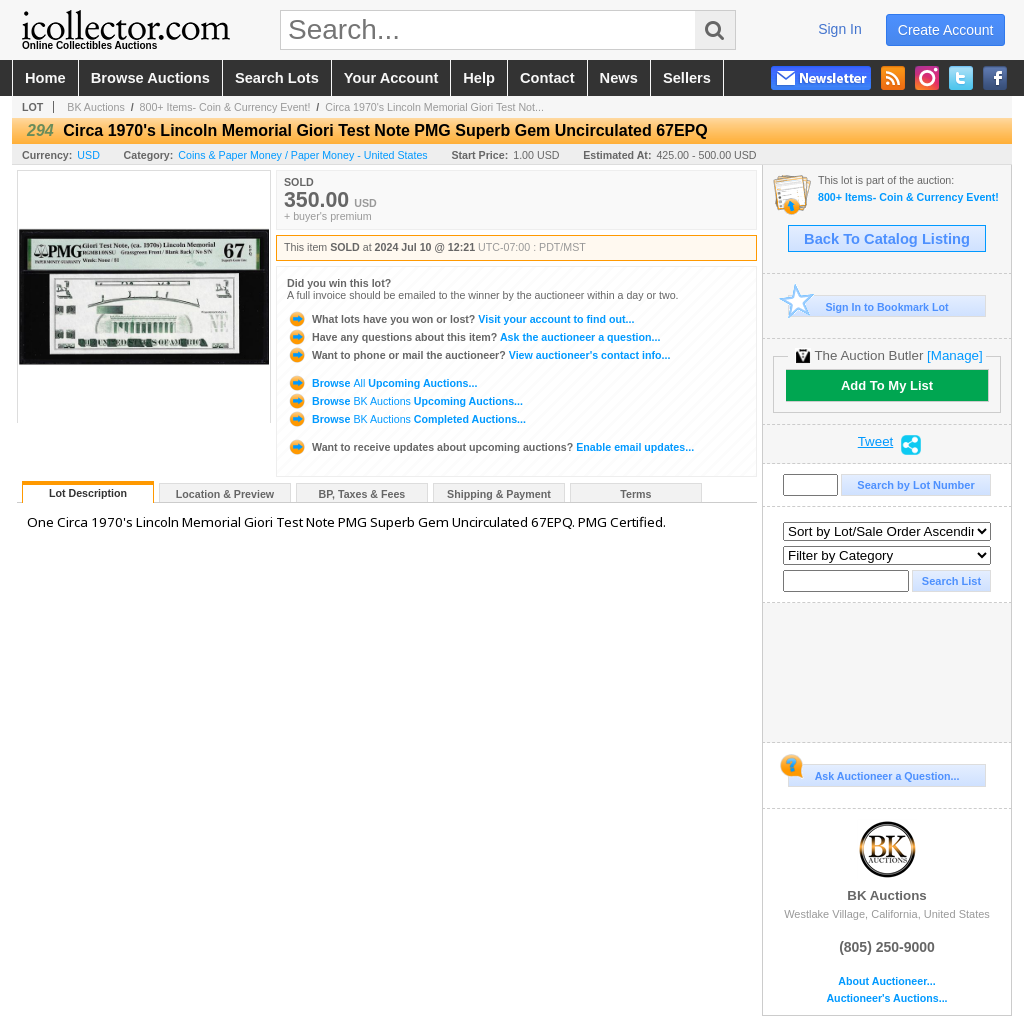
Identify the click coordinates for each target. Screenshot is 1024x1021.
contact (547, 78)
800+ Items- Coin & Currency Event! (225, 107)
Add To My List (887, 385)
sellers (687, 78)
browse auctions (150, 78)
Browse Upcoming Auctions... (382, 383)
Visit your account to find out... (460, 319)
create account (946, 30)
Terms (635, 494)
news (619, 78)
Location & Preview (225, 494)
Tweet (876, 442)
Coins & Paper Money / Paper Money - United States (302, 155)
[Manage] (954, 355)
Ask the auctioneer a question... (473, 337)
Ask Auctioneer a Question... (873, 773)
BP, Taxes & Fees (362, 494)
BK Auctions (95, 107)
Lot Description (88, 493)
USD (88, 155)
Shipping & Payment (499, 494)
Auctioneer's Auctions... (886, 998)
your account (391, 78)
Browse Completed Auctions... (406, 419)
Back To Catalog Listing (887, 239)
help (479, 78)
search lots (277, 78)
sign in (840, 29)
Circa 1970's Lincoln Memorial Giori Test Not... (434, 107)
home (45, 78)
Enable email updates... (490, 447)
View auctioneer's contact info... (478, 355)
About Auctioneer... (886, 981)
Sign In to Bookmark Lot (868, 306)
